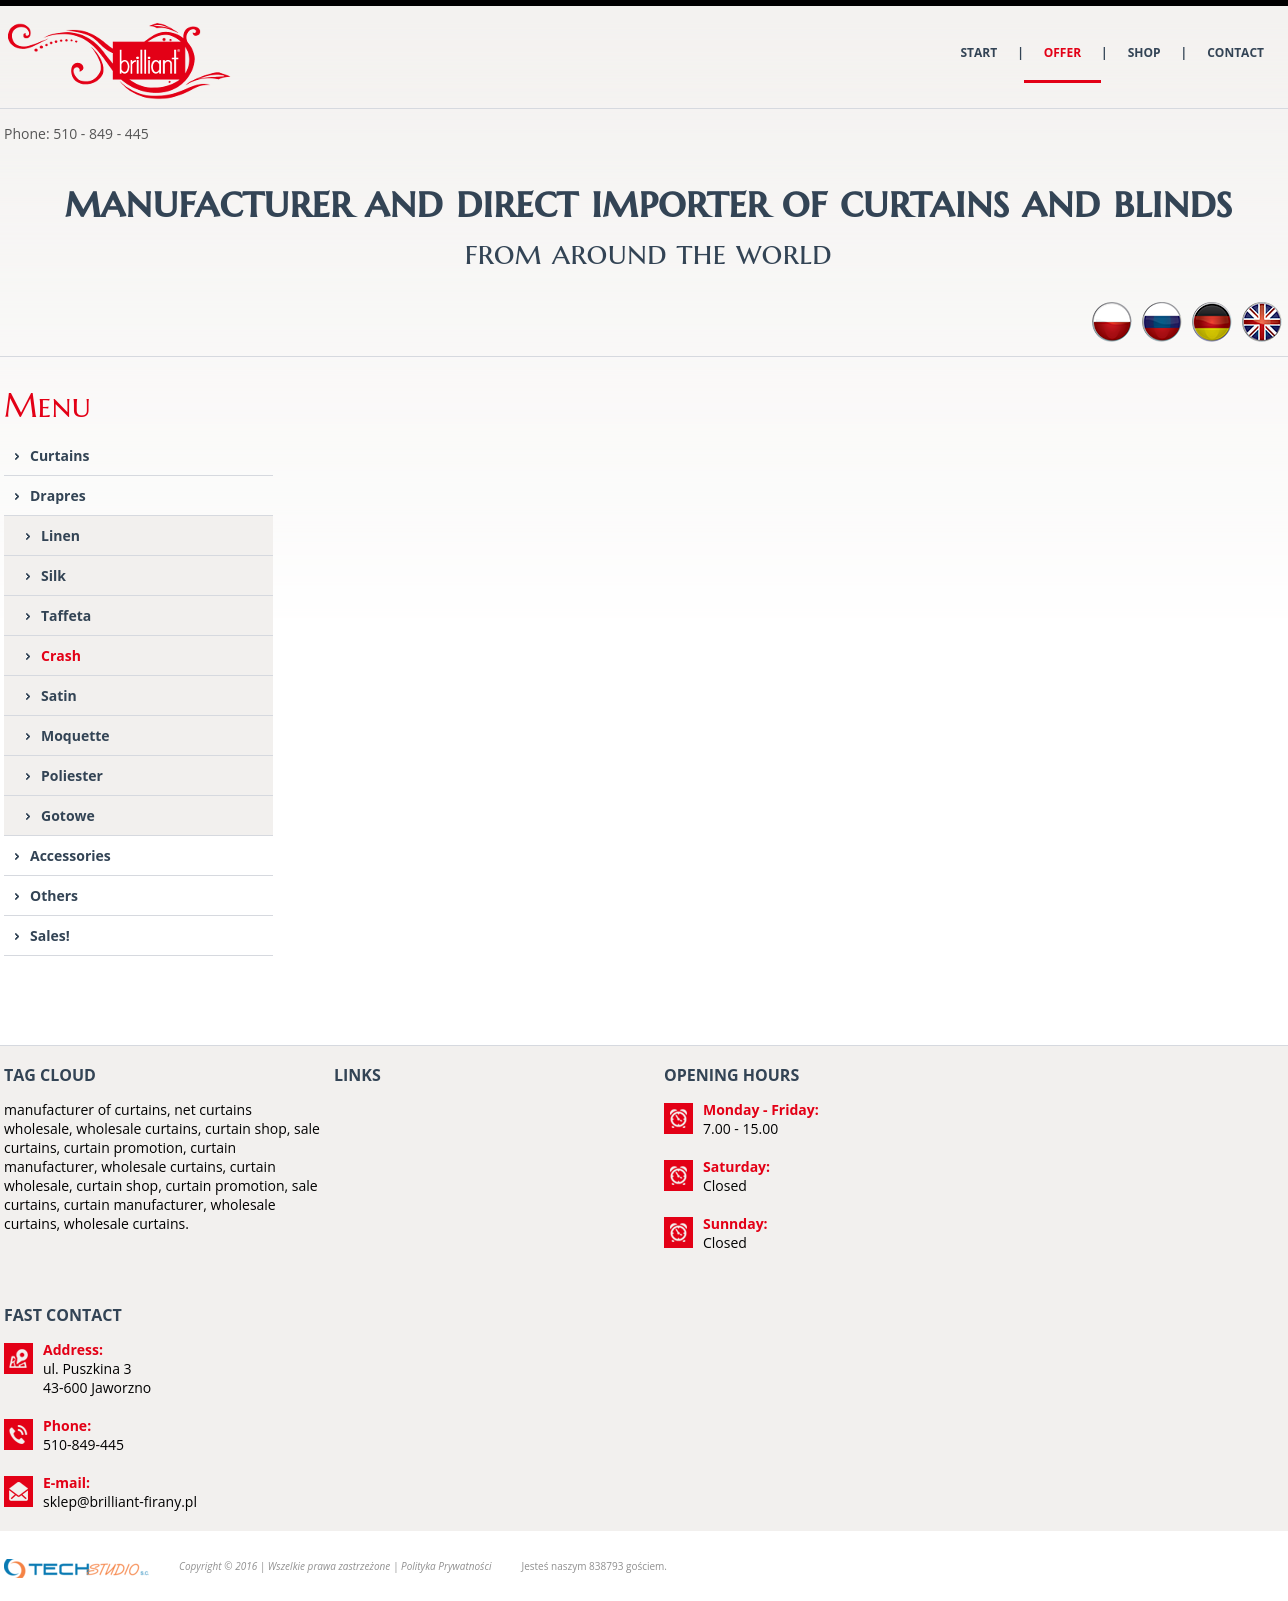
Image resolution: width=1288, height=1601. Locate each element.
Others (54, 895)
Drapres (58, 495)
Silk (53, 575)
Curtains (59, 455)
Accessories (70, 855)
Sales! (50, 935)
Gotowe (68, 815)
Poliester (72, 775)
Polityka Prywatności (446, 1566)
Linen (60, 535)
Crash (61, 655)
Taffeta (66, 615)
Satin (59, 695)
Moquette (75, 735)
